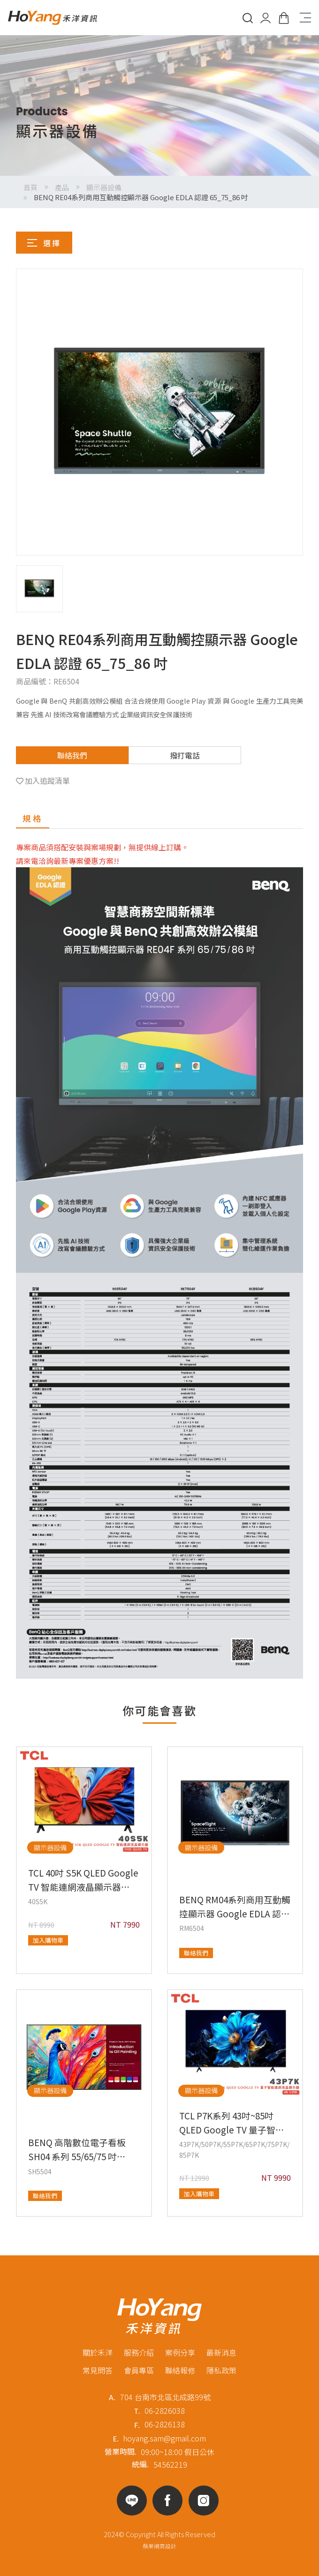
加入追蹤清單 (47, 780)
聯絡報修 (180, 2370)
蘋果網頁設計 (159, 2546)
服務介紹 (139, 2352)
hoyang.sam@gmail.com (164, 2438)
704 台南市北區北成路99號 (165, 2397)
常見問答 (98, 2370)
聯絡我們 (72, 755)
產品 (62, 187)
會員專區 (139, 2370)
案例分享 (180, 2352)
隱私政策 (221, 2370)
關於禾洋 (98, 2352)
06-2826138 (164, 2424)
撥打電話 (185, 755)
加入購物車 (48, 1940)
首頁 (30, 187)
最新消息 (221, 2352)
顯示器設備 (104, 187)
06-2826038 (164, 2410)
